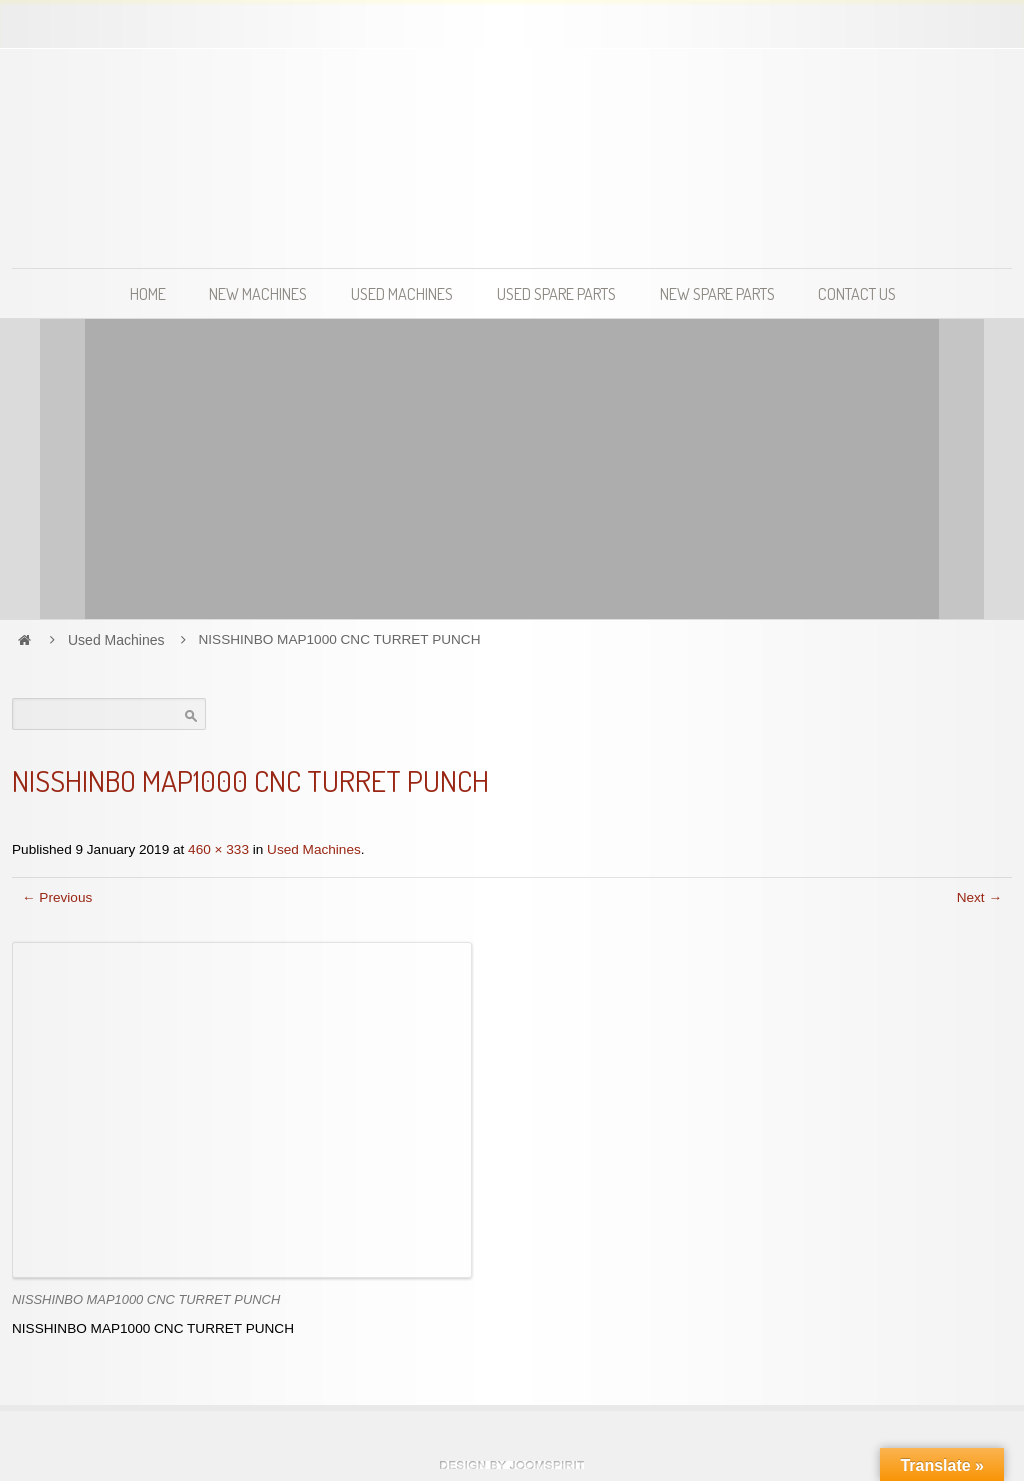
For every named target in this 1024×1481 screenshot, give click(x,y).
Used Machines (402, 293)
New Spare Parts (717, 293)
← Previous (57, 897)
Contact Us (857, 293)
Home (148, 293)
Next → (979, 897)
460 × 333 (218, 849)
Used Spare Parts (556, 293)
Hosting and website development (512, 1465)
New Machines (258, 293)
